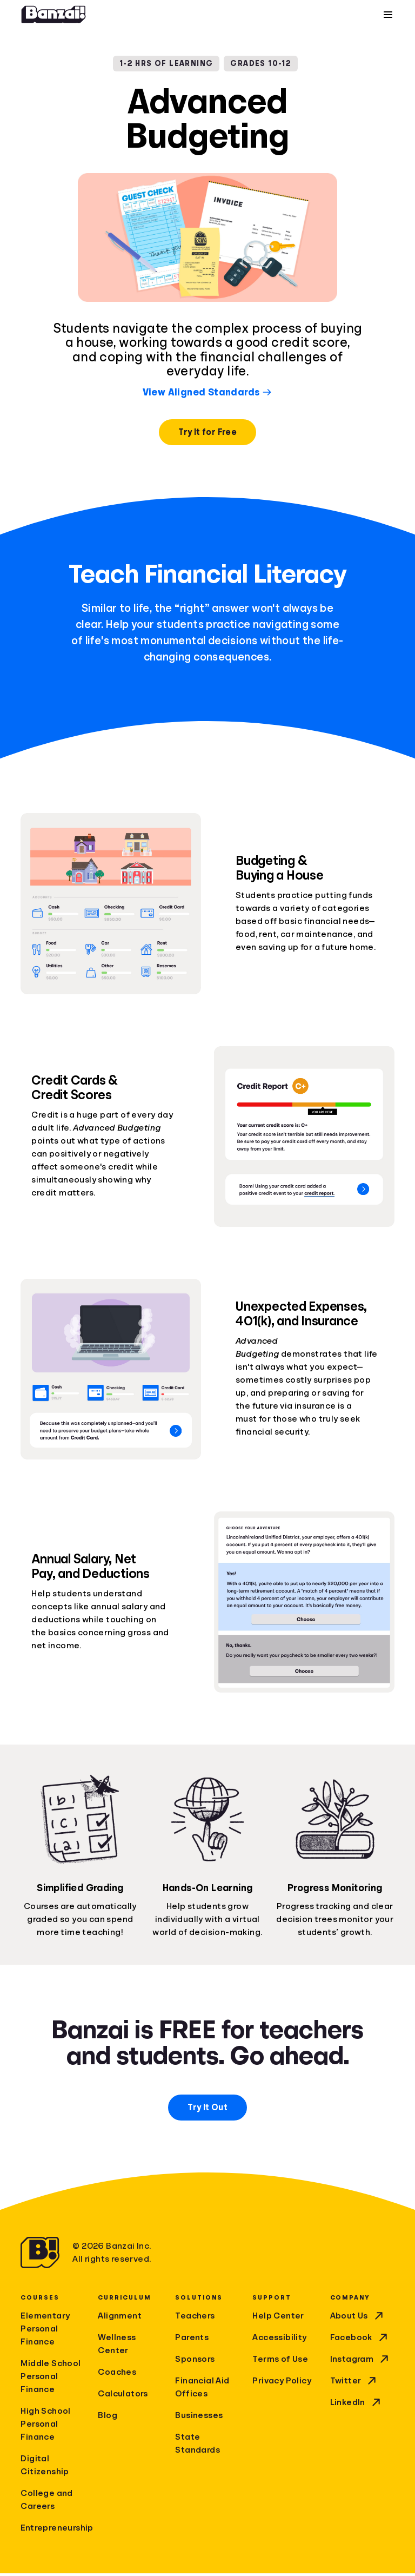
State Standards (197, 2446)
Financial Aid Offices (202, 2390)
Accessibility (279, 2340)
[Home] (53, 16)
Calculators (123, 2396)
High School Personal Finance (45, 2426)
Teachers (195, 2318)
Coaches (117, 2374)
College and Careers (46, 2502)
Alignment (120, 2318)
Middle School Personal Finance (51, 2379)
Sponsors (195, 2361)
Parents (192, 2340)
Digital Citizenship (45, 2468)
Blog (107, 2418)
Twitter (354, 2383)
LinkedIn (356, 2405)
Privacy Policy (281, 2383)
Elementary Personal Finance (45, 2331)
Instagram (360, 2361)
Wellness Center (117, 2346)
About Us (357, 2318)
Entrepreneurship (53, 2530)
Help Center (278, 2318)
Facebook (360, 2340)
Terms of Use (280, 2361)
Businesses (199, 2418)
